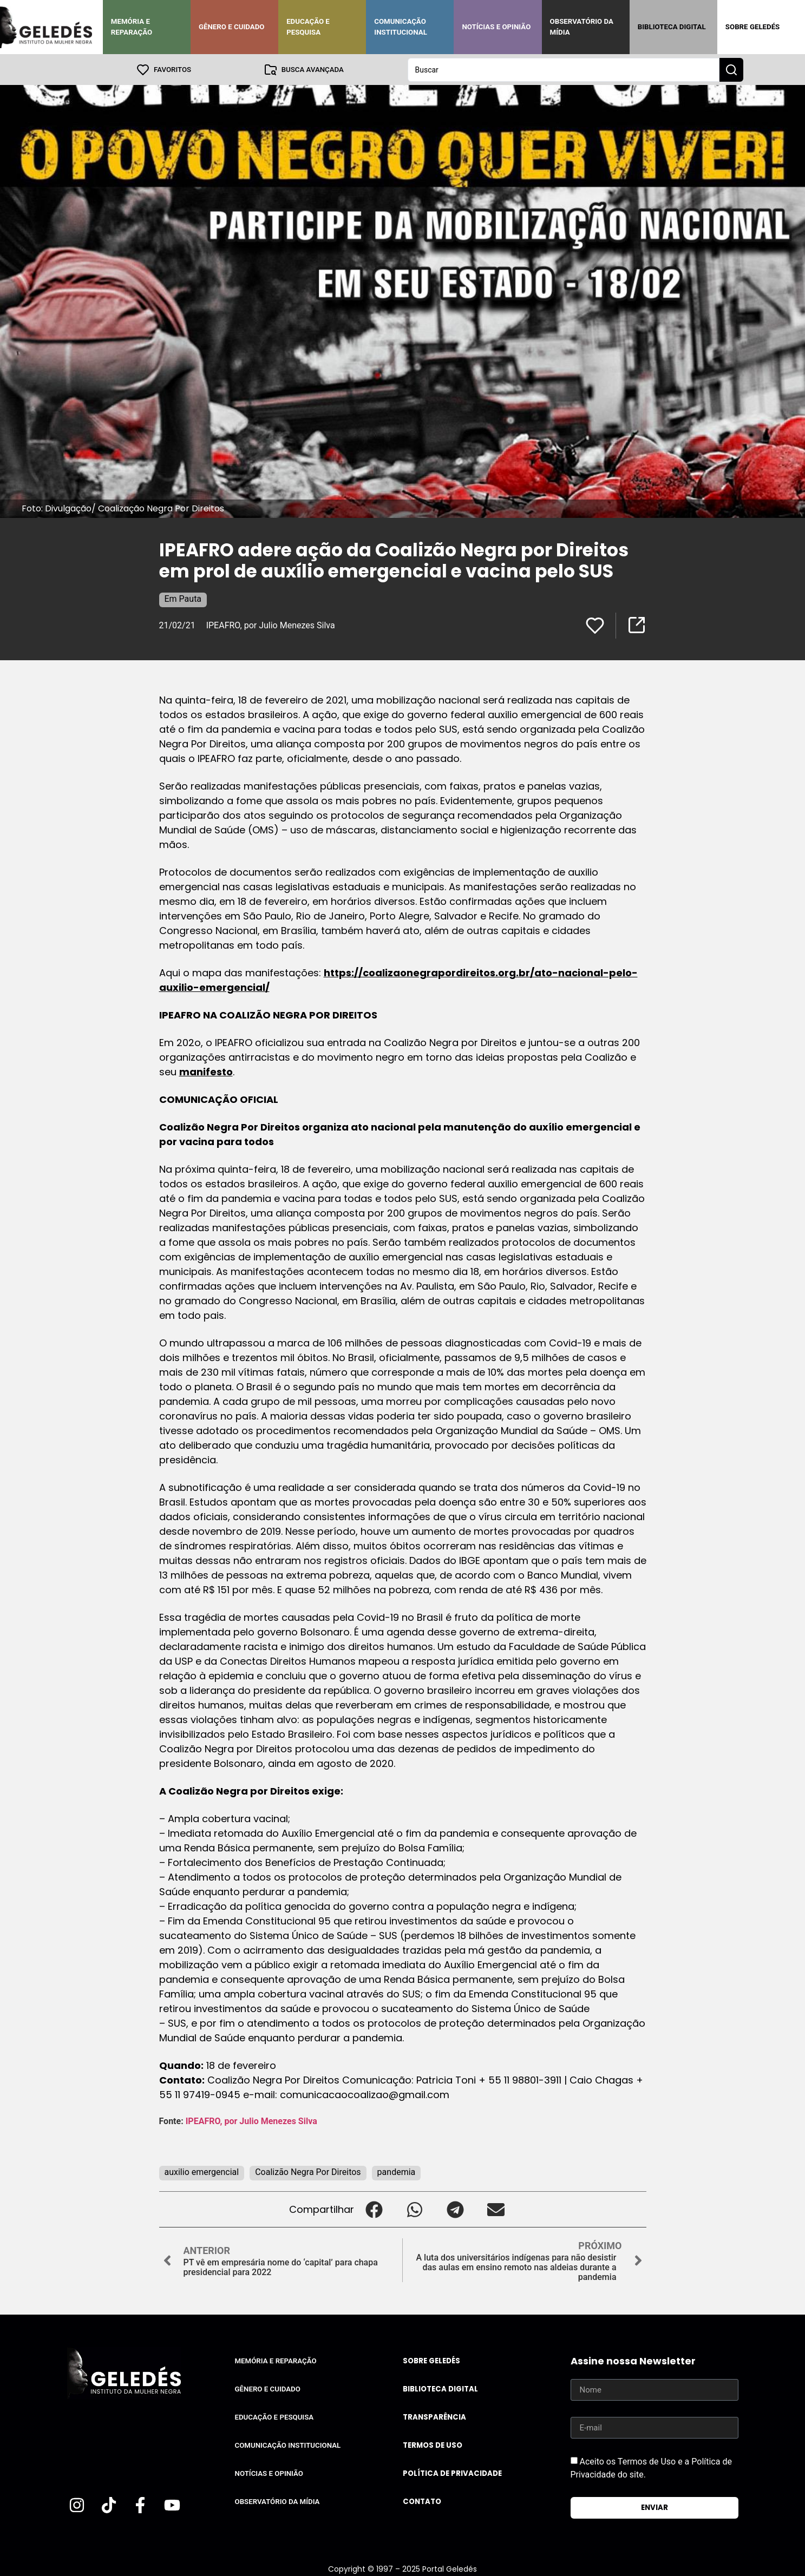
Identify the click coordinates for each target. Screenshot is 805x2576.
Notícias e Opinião (496, 27)
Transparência (434, 2416)
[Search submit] (731, 69)
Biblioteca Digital (672, 27)
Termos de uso (432, 2445)
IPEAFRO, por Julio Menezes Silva (270, 625)
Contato (422, 2501)
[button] (374, 2209)
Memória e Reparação (131, 26)
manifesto (206, 1071)
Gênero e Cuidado (232, 27)
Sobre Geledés (752, 27)
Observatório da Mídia (581, 26)
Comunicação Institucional (400, 26)
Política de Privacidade (452, 2473)
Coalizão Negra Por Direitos (308, 2171)
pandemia (396, 2171)
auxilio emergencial (202, 2171)
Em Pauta (183, 598)
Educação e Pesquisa (308, 26)
